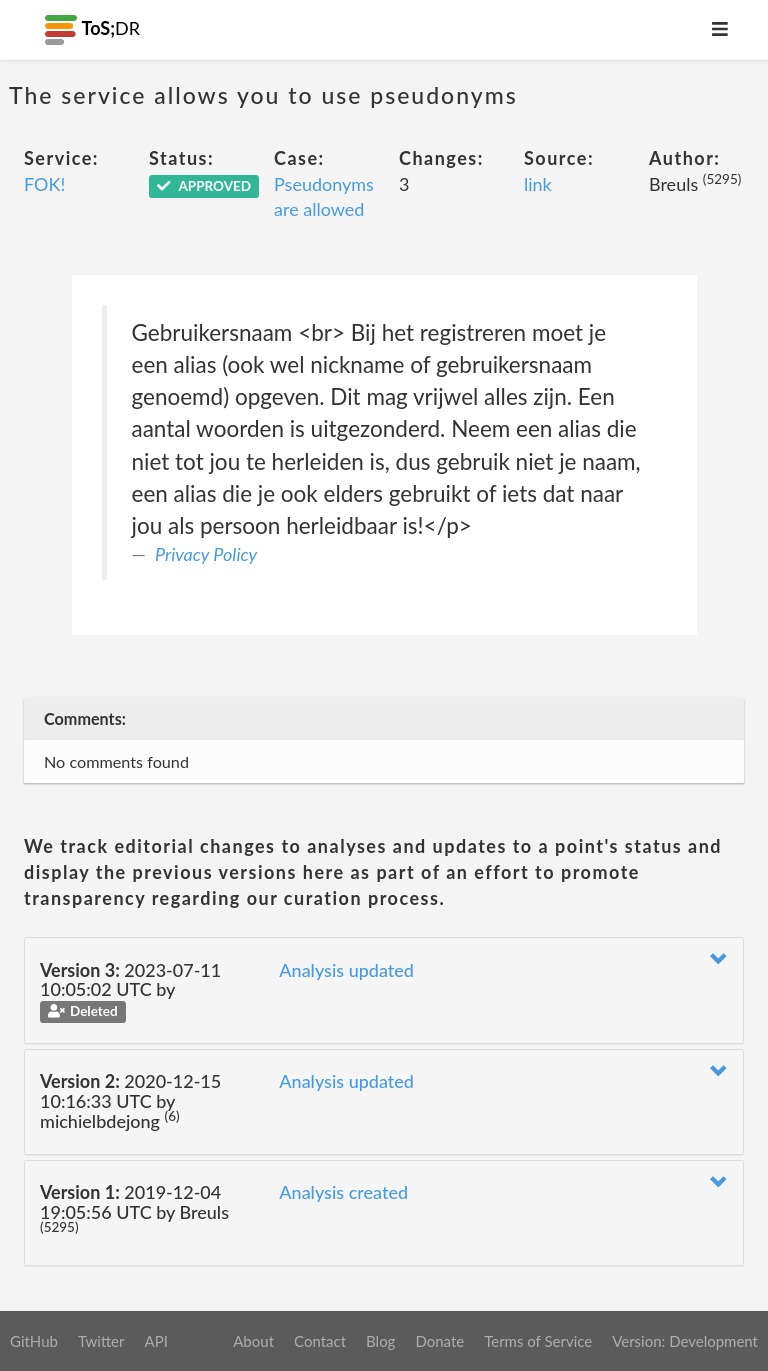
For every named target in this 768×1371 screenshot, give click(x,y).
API (155, 1341)
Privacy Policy (206, 554)
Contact (320, 1341)
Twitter (101, 1341)
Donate (439, 1341)
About (253, 1341)
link (538, 184)
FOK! (44, 184)
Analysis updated (346, 970)
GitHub (34, 1341)
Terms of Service (538, 1341)
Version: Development (685, 1341)
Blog (380, 1341)
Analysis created (343, 1192)
